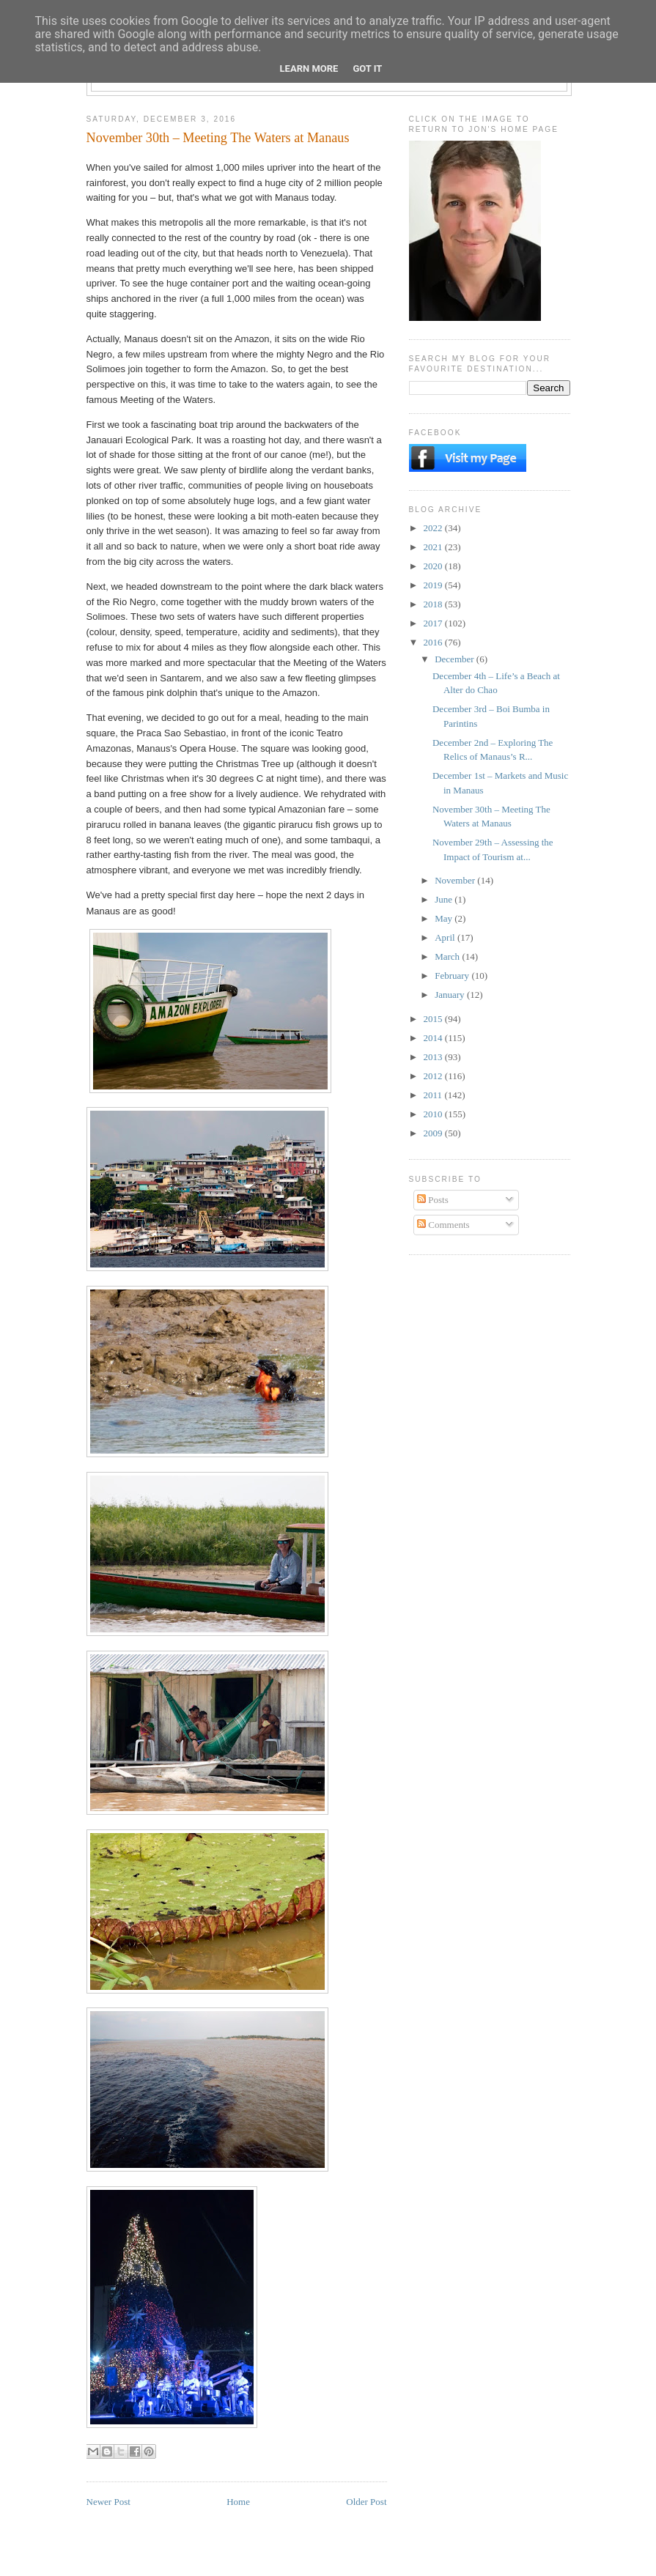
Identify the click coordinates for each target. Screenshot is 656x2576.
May (444, 918)
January (451, 994)
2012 (434, 1075)
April (446, 937)
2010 (434, 1114)
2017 (434, 623)
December (455, 659)
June (444, 899)
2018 (434, 604)
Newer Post (108, 2501)
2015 (434, 1018)
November (456, 880)
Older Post (366, 2501)
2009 (434, 1133)
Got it (367, 68)
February (453, 975)
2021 (434, 546)
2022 (434, 527)
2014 (434, 1037)
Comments (443, 1224)
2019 (434, 585)
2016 (434, 642)
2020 (434, 565)
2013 (434, 1056)
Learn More (309, 68)
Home (238, 2501)
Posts (433, 1199)
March (448, 956)
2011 (434, 1094)
